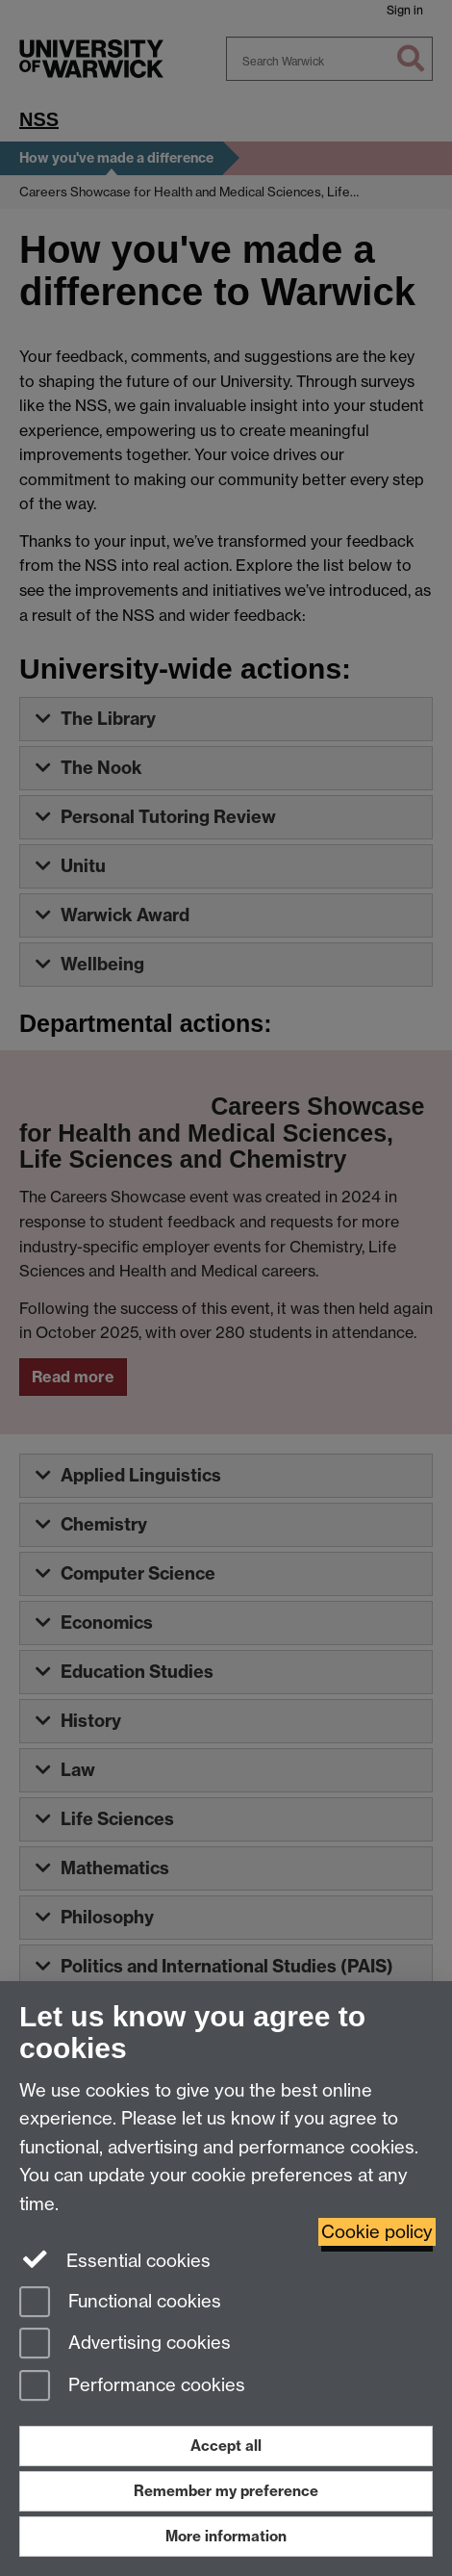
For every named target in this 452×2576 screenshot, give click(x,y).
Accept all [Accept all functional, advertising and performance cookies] (226, 2445)
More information (226, 2536)
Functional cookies (120, 2303)
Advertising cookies (125, 2344)
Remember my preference (226, 2491)
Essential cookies (115, 2259)
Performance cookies (132, 2387)
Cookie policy (377, 2232)
